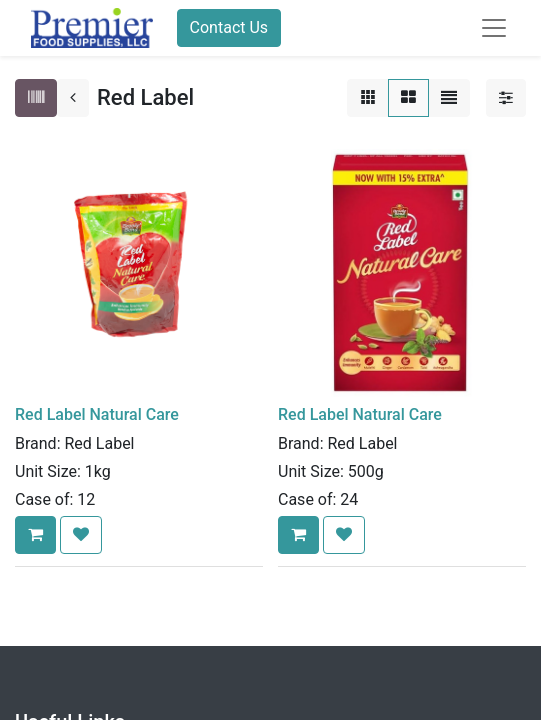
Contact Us (229, 27)
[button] (35, 535)
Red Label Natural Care (97, 414)
